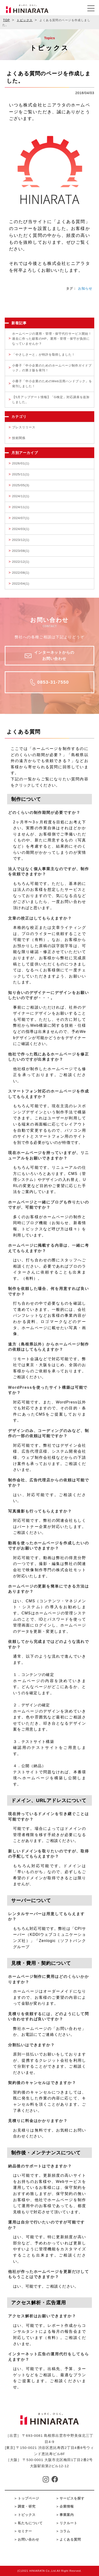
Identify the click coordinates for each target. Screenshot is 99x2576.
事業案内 (67, 2515)
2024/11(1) (20, 507)
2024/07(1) (20, 518)
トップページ (28, 2498)
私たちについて (30, 2523)
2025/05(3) (20, 485)
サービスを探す (72, 2498)
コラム (65, 2531)
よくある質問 (71, 221)
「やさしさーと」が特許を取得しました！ (43, 354)
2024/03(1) (20, 529)
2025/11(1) (20, 474)
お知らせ (85, 288)
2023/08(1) (20, 551)
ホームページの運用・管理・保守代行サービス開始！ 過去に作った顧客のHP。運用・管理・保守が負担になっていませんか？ (52, 338)
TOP (6, 20)
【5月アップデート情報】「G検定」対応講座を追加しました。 (51, 399)
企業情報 (67, 2506)
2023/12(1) (20, 540)
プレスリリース (23, 427)
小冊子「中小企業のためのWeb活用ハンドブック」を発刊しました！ (52, 383)
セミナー (25, 2531)
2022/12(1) (20, 561)
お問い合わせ (28, 2539)
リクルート (68, 2523)
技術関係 (18, 438)
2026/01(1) (20, 463)
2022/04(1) (20, 583)
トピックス (25, 20)
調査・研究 (27, 2506)
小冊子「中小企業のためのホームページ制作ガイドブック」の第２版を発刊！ (52, 368)
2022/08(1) (20, 572)
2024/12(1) (20, 496)
